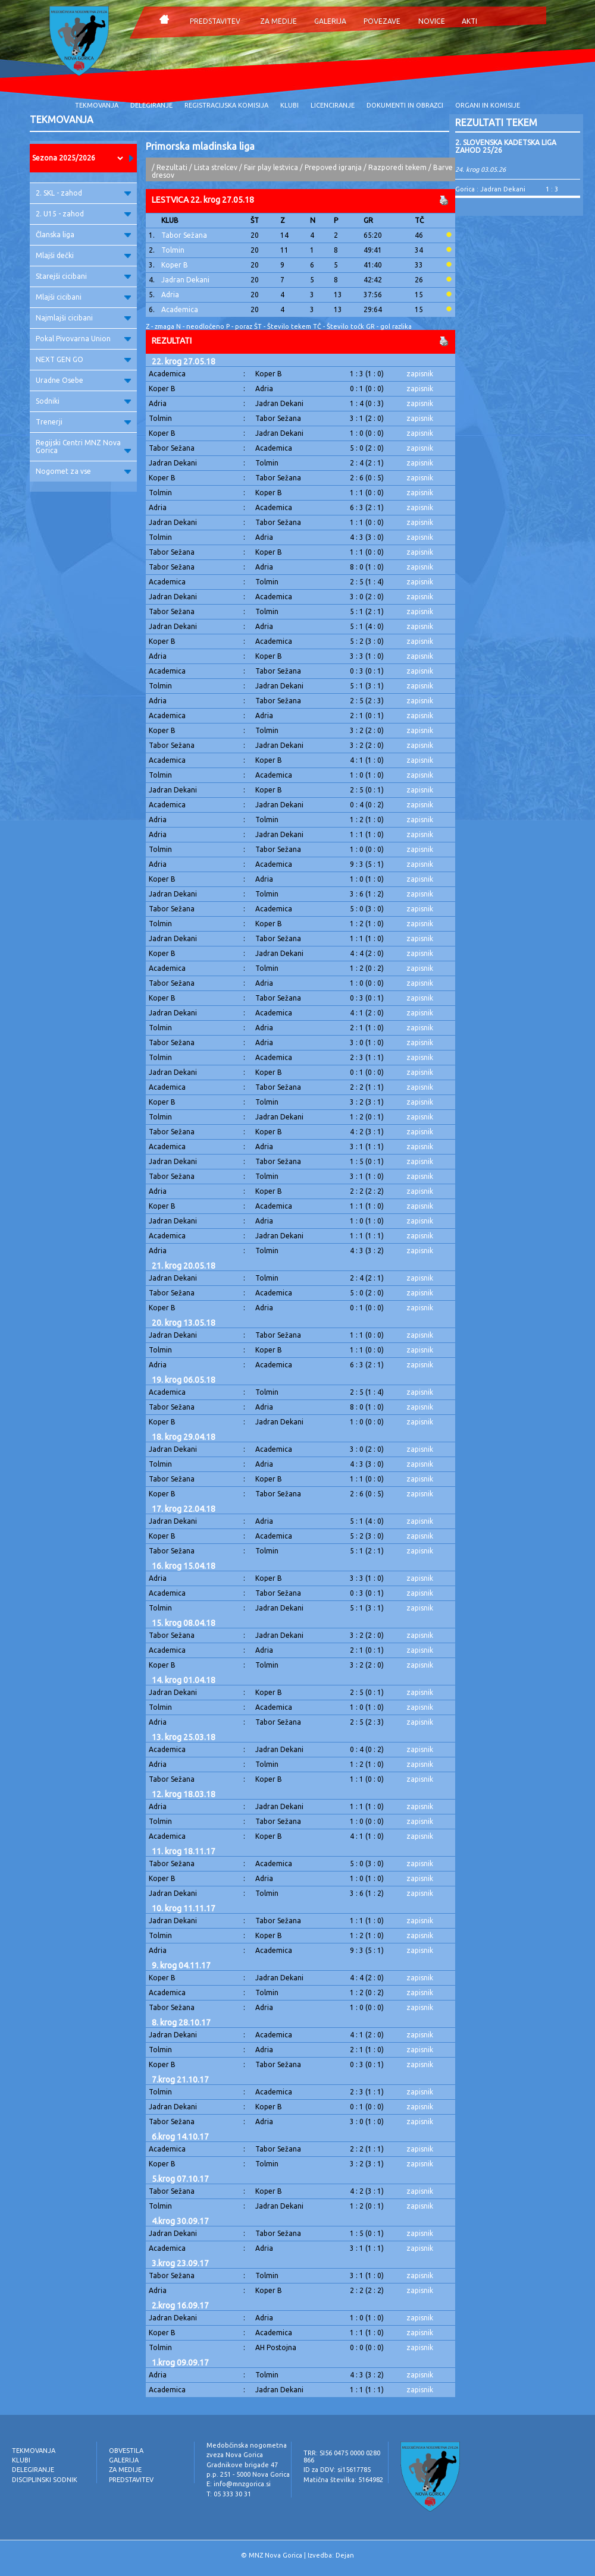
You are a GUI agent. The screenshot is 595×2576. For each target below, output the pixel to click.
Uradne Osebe (83, 380)
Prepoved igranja (334, 167)
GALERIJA (330, 21)
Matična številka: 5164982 (343, 2479)
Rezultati (171, 167)
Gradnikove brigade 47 (242, 2464)
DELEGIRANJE (151, 105)
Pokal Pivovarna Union (83, 338)
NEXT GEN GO (83, 359)
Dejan (345, 2555)
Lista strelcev (215, 167)
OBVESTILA (126, 2450)
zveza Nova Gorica (234, 2454)
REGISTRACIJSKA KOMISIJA (226, 105)
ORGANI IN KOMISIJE (487, 105)
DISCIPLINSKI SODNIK (44, 2479)
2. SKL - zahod (83, 193)
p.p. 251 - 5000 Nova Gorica (248, 2474)
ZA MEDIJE (278, 21)
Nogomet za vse (83, 471)
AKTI (469, 21)
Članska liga (83, 234)
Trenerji (83, 422)
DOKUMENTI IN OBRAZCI (405, 105)
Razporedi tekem (397, 167)
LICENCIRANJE (333, 105)
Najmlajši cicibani (83, 318)
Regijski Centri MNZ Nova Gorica (83, 446)
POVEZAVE (382, 21)
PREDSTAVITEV (215, 21)
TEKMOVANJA (96, 105)
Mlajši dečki (83, 255)
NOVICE (431, 21)
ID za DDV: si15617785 (337, 2469)
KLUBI (289, 105)
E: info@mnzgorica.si (238, 2483)
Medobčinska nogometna (246, 2445)
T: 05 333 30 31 (228, 2494)
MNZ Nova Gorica (275, 2555)
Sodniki (83, 401)
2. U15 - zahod (83, 214)
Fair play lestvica (271, 167)
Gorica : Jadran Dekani (490, 189)
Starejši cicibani (83, 276)
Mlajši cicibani (83, 297)
